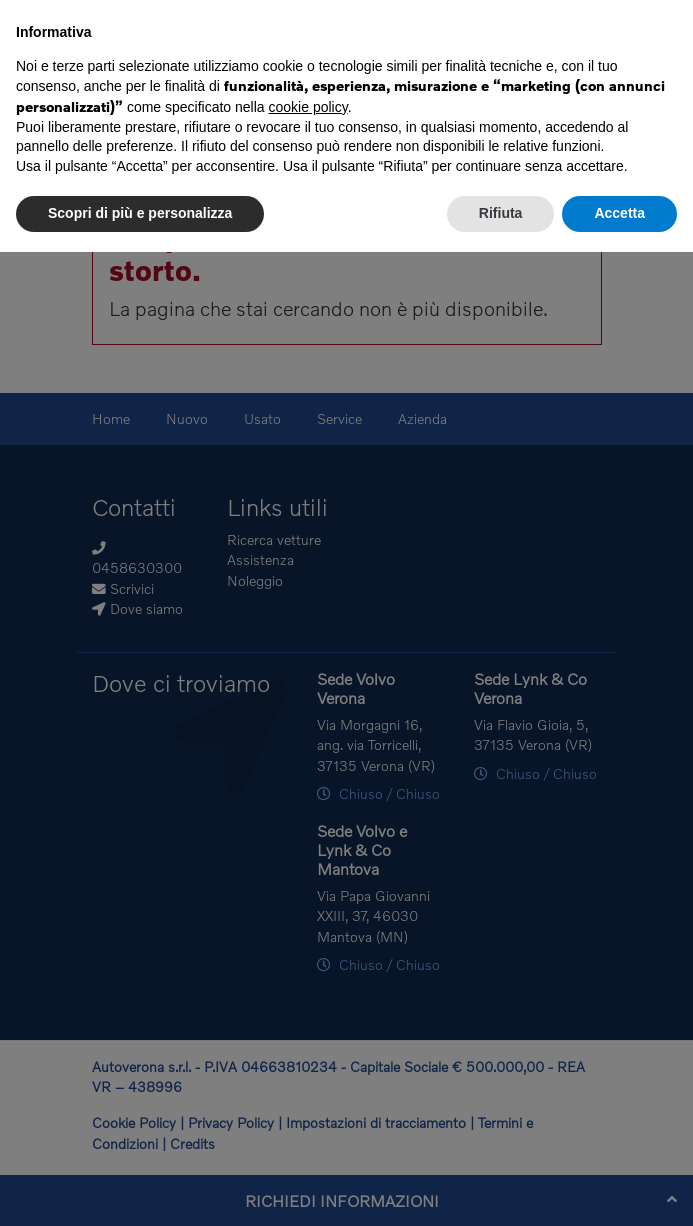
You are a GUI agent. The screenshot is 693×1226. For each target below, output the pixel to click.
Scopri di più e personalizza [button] (140, 213)
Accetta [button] (619, 213)
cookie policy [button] (308, 107)
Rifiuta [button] (501, 213)
